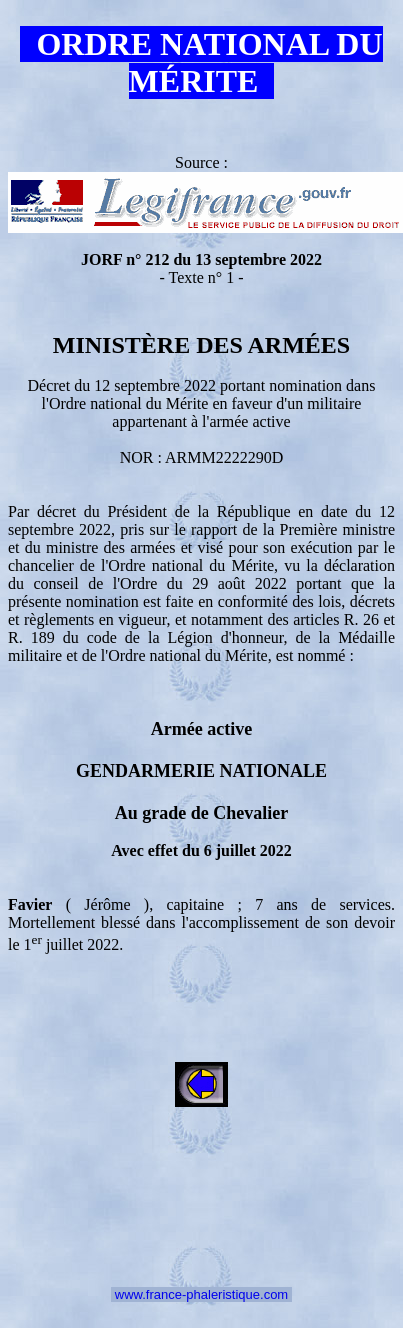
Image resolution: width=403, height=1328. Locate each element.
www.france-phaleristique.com (201, 1294)
